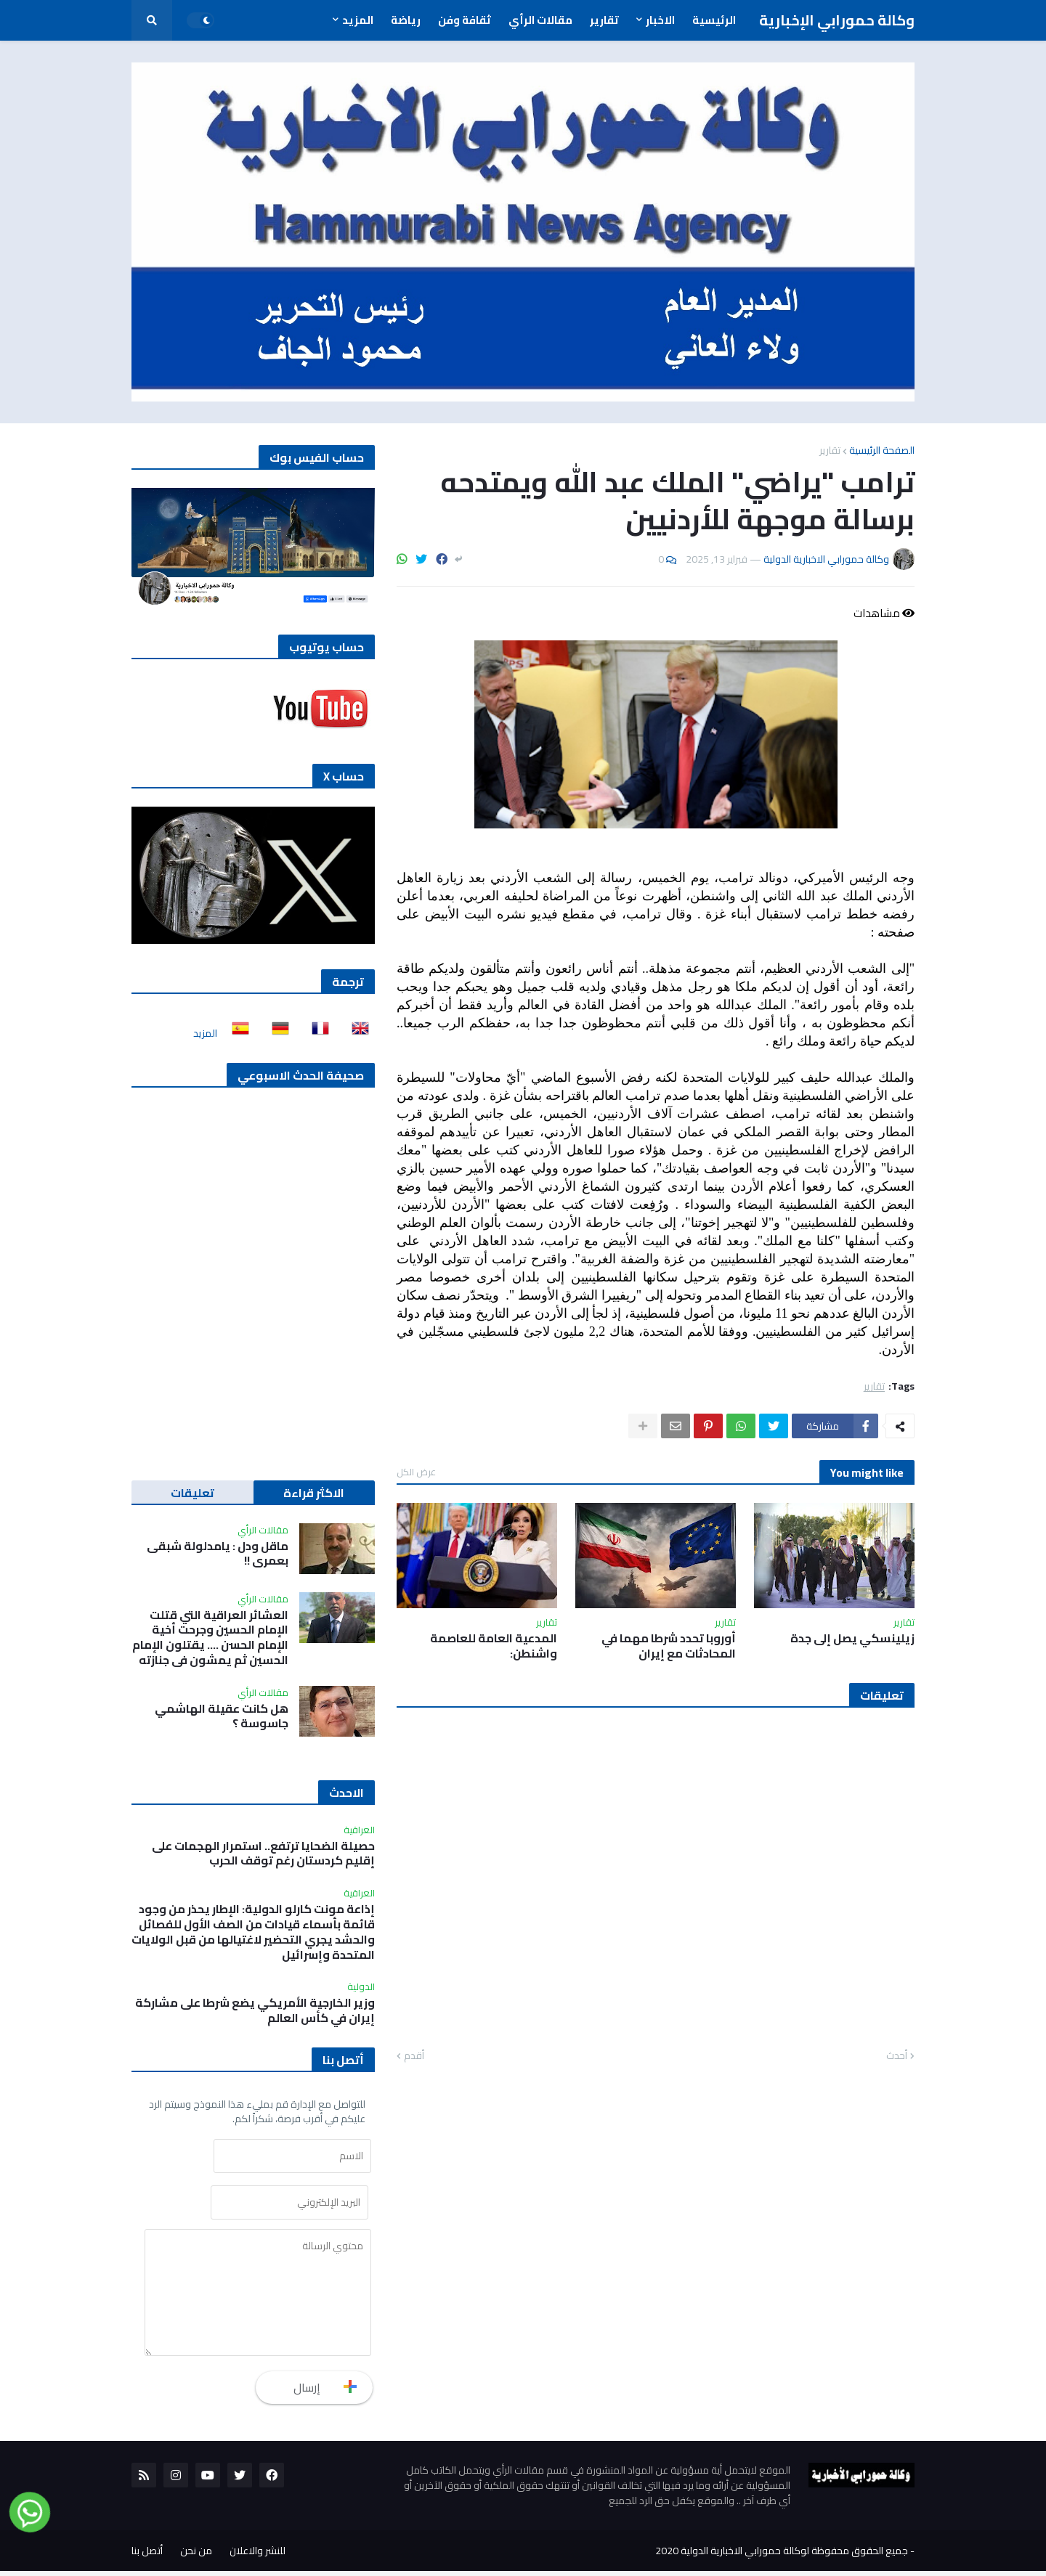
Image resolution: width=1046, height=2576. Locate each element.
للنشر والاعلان (257, 2555)
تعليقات (192, 1493)
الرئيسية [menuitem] (714, 19)
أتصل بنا (147, 2555)
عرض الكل (416, 1471)
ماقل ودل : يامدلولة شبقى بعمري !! (217, 1553)
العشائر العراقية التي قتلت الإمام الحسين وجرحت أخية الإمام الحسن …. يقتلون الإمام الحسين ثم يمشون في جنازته (210, 1637)
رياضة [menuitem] (406, 19)
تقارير (829, 450)
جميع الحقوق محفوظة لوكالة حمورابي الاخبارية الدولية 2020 (781, 2555)
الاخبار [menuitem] (660, 19)
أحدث (896, 2056)
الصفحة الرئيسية (882, 450)
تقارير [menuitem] (604, 19)
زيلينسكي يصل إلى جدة (852, 1638)
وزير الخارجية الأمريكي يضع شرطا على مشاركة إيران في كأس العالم (255, 2010)
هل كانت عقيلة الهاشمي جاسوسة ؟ (221, 1716)
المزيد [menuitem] (357, 19)
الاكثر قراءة (313, 1493)
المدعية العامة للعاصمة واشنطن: (493, 1646)
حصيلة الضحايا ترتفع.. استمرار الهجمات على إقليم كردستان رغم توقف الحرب (263, 1853)
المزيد (205, 1033)
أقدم (414, 2056)
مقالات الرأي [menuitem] (540, 19)
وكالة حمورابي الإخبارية (837, 20)
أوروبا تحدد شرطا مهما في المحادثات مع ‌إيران (668, 1646)
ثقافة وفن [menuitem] (464, 19)
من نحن (196, 2555)
